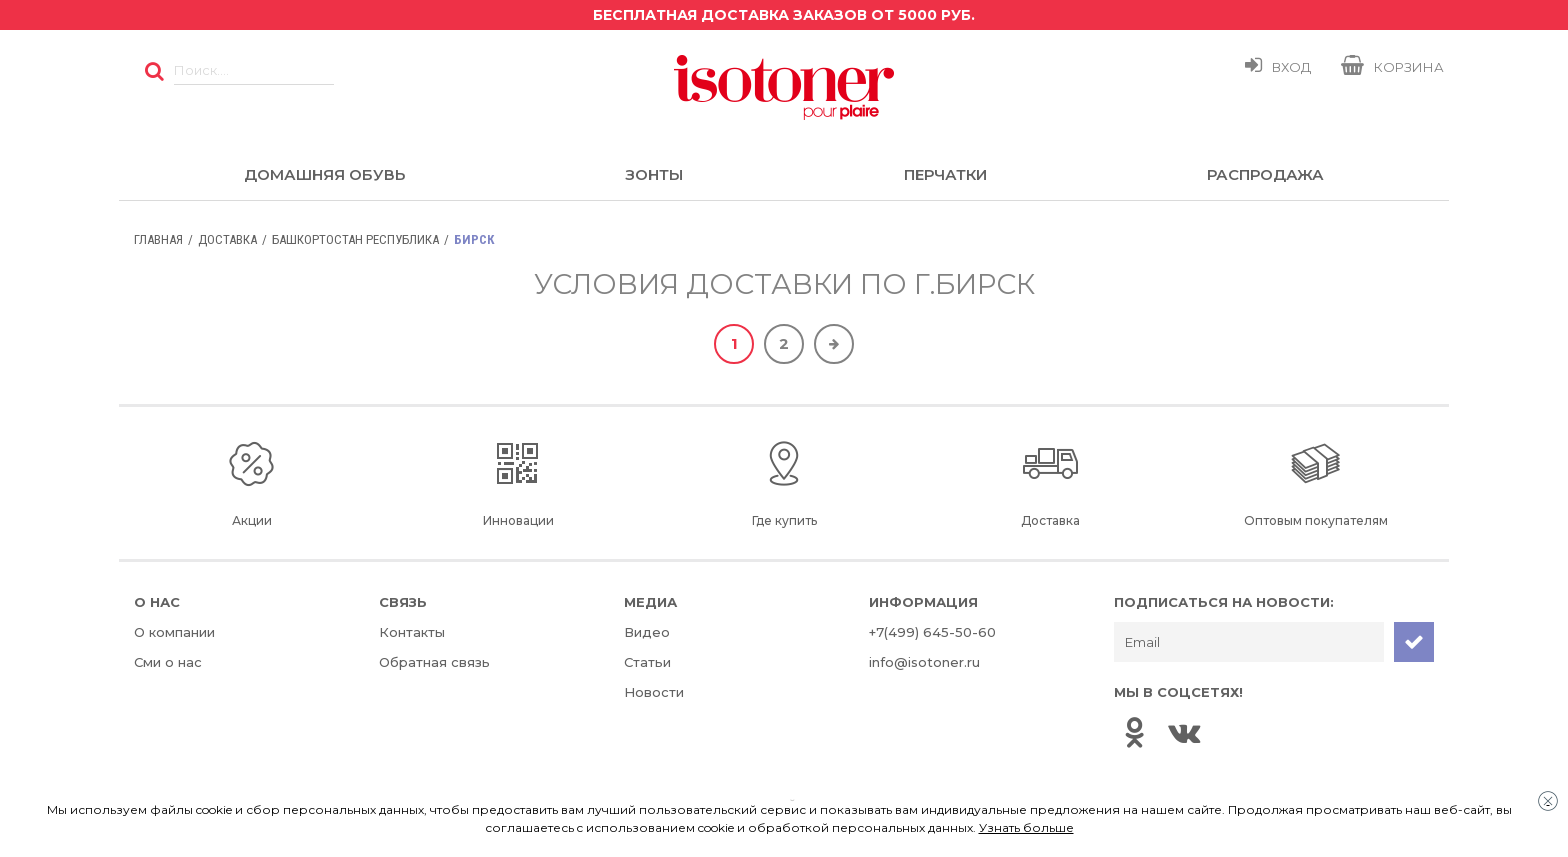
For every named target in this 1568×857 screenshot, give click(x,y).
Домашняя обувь (324, 174)
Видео (647, 632)
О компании (174, 632)
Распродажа (1265, 174)
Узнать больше (1026, 827)
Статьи (647, 662)
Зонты (654, 174)
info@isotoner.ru (924, 662)
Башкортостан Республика (355, 239)
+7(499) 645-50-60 (932, 632)
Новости (654, 692)
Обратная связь (434, 662)
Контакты (412, 632)
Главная (158, 239)
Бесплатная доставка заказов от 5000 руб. (784, 15)
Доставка (227, 239)
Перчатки (945, 174)
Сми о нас (168, 662)
